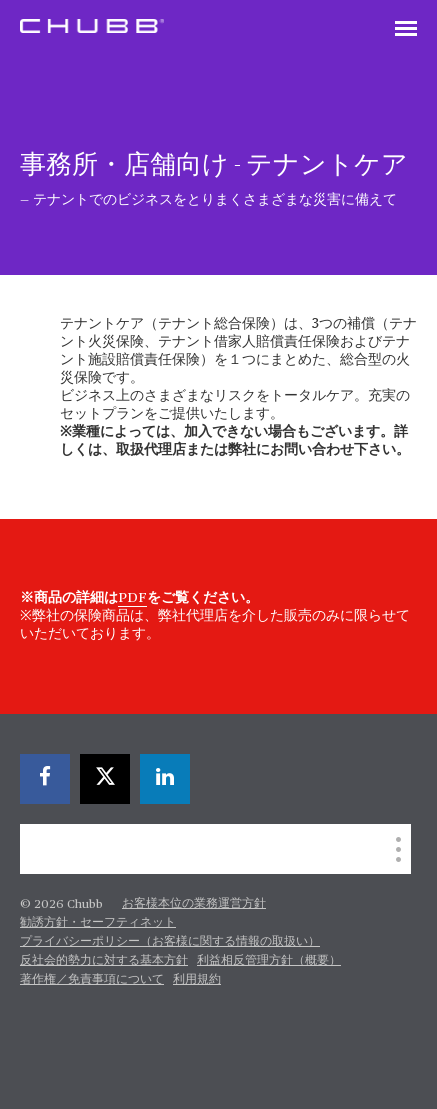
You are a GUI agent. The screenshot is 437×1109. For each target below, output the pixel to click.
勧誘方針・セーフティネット (98, 923)
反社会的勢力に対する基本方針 (104, 961)
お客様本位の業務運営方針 (194, 904)
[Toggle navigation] (406, 30)
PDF (132, 598)
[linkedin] (165, 779)
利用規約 (197, 980)
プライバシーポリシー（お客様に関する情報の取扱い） (170, 942)
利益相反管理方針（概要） (269, 961)
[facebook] (45, 779)
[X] (105, 779)
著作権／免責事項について (92, 980)
